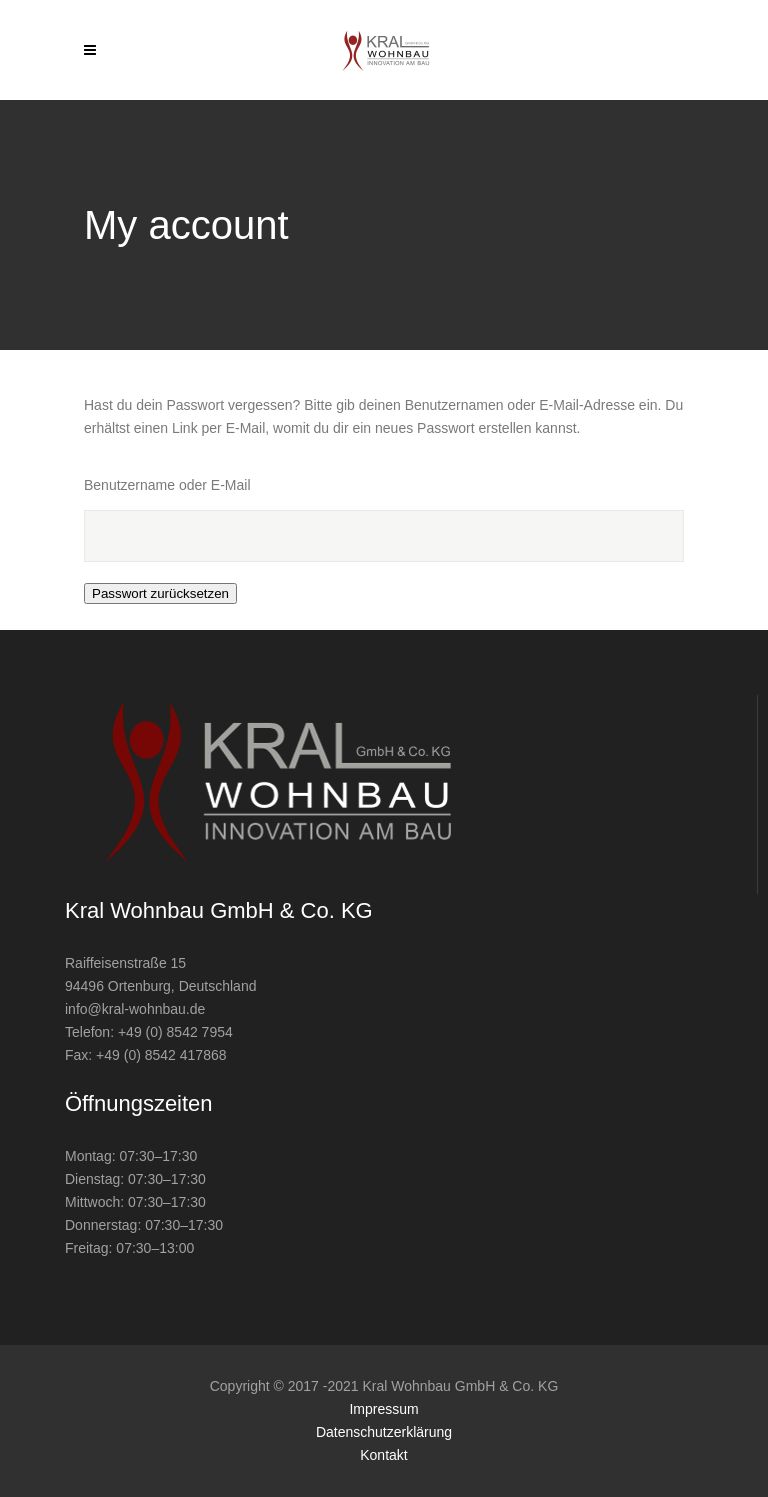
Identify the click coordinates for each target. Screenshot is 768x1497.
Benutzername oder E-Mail (167, 485)
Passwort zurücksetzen (160, 593)
